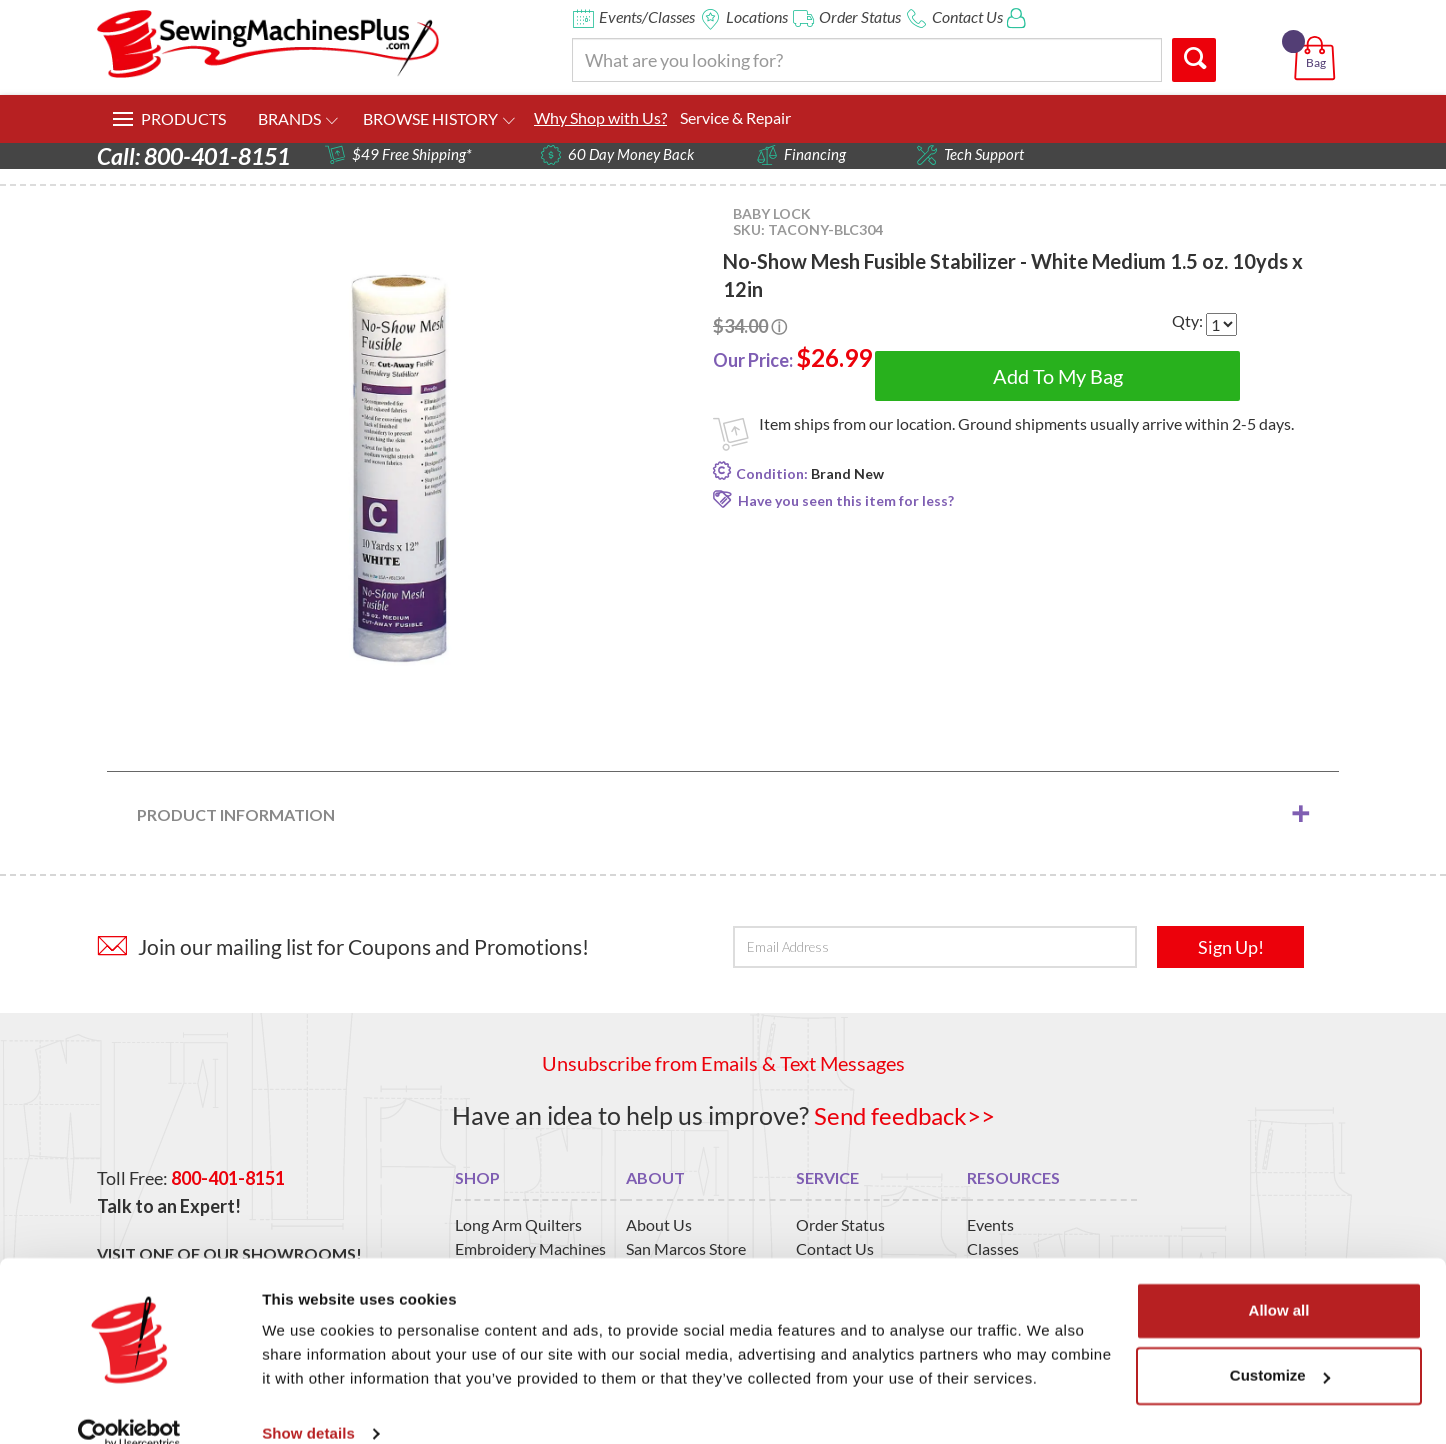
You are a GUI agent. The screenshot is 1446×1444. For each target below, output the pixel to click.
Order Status (860, 16)
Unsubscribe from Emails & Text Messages (723, 1063)
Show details (308, 1404)
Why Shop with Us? (600, 117)
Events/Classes (647, 16)
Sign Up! (1231, 947)
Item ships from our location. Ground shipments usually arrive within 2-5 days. (1026, 423)
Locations (757, 16)
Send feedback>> (904, 1115)
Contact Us (967, 16)
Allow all (1279, 1281)
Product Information (236, 813)
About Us (659, 1223)
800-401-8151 (228, 1177)
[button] (1318, 35)
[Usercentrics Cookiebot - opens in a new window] (129, 1405)
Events (990, 1223)
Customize (1280, 1346)
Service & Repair (735, 117)
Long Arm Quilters (518, 1223)
